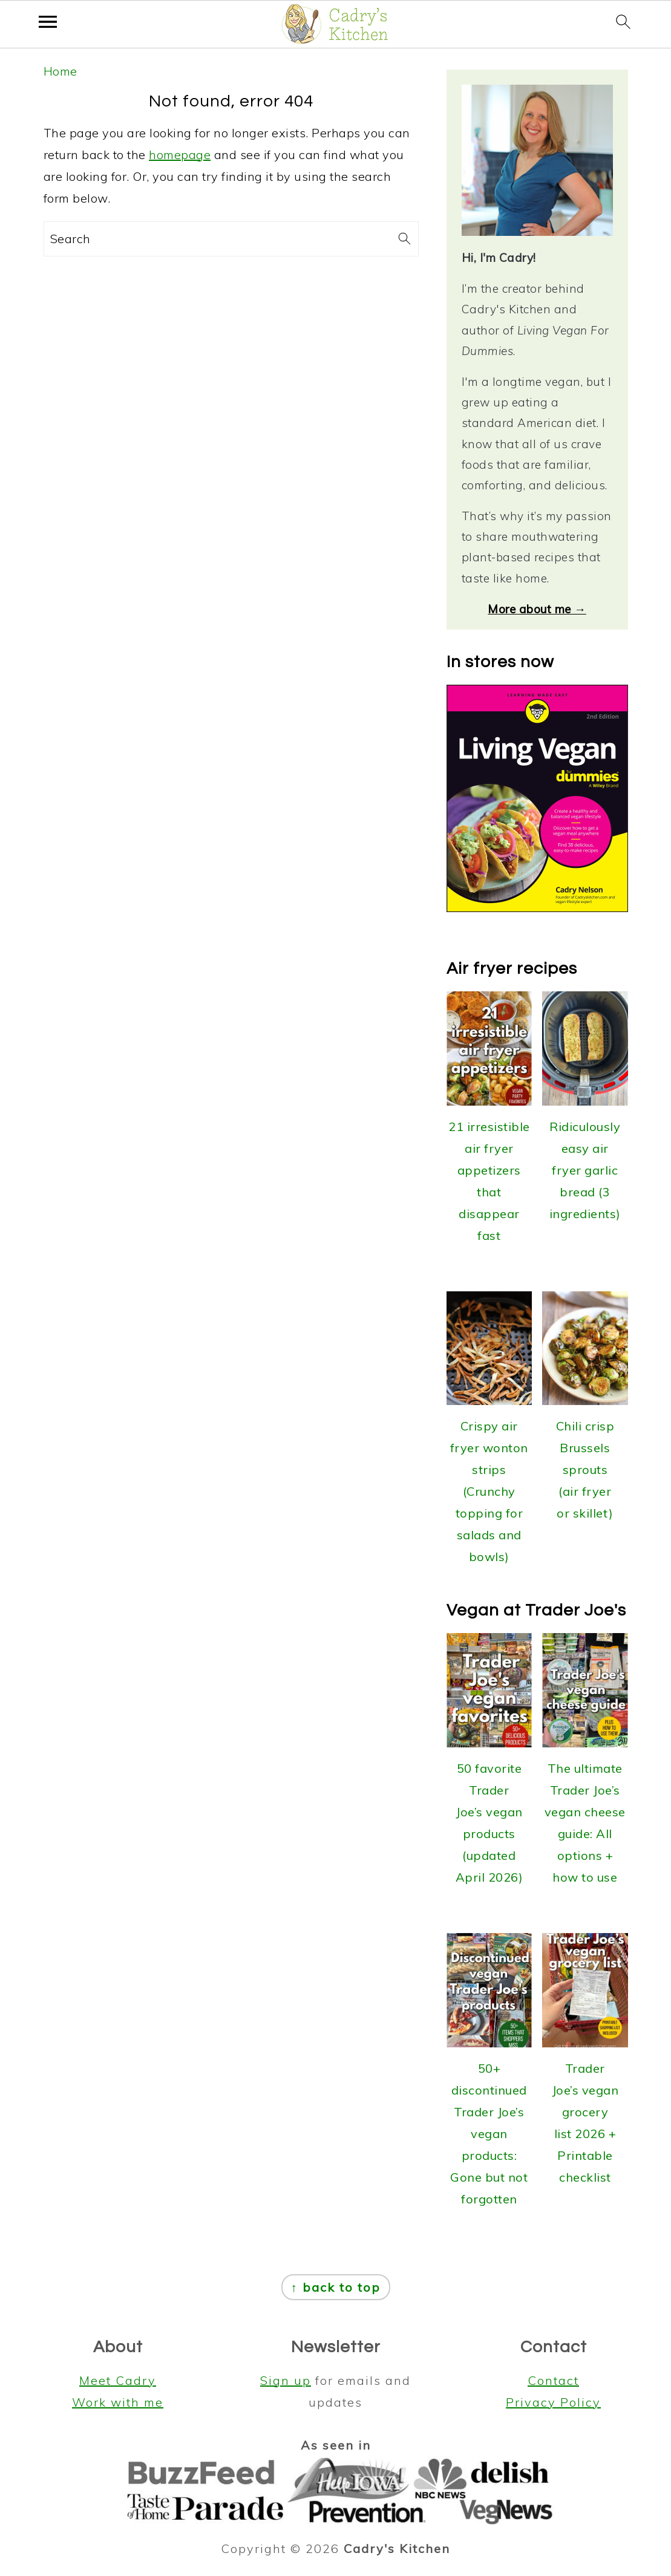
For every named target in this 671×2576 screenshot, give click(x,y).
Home (60, 71)
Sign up (285, 2380)
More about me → (537, 609)
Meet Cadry (117, 2380)
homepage (180, 154)
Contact (553, 2380)
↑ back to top (336, 2287)
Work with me (117, 2402)
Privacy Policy (553, 2402)
